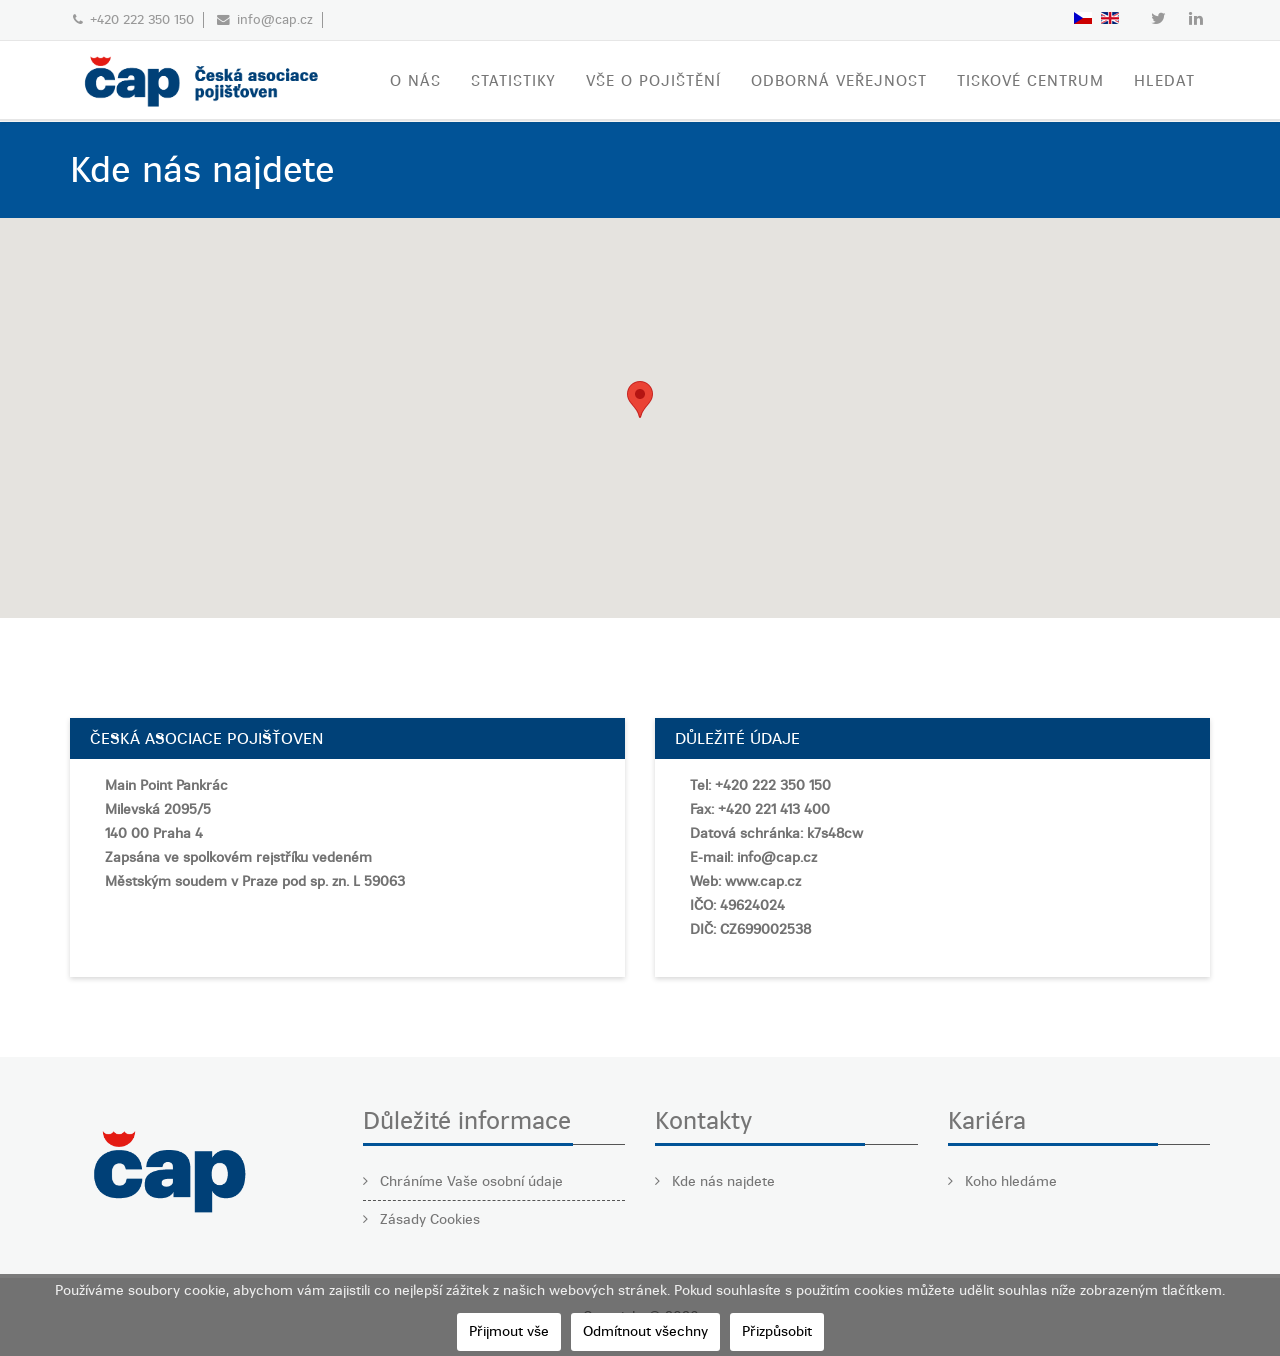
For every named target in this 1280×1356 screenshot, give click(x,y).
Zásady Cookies (428, 1219)
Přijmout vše (509, 1331)
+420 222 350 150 (142, 19)
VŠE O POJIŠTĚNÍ (653, 81)
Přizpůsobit (777, 1331)
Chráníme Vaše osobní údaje (469, 1181)
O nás (415, 81)
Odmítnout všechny (645, 1331)
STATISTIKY (513, 81)
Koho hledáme (1009, 1181)
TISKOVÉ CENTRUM (1030, 81)
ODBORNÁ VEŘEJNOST (839, 81)
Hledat (1164, 81)
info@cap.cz (275, 19)
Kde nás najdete (721, 1181)
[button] (640, 399)
